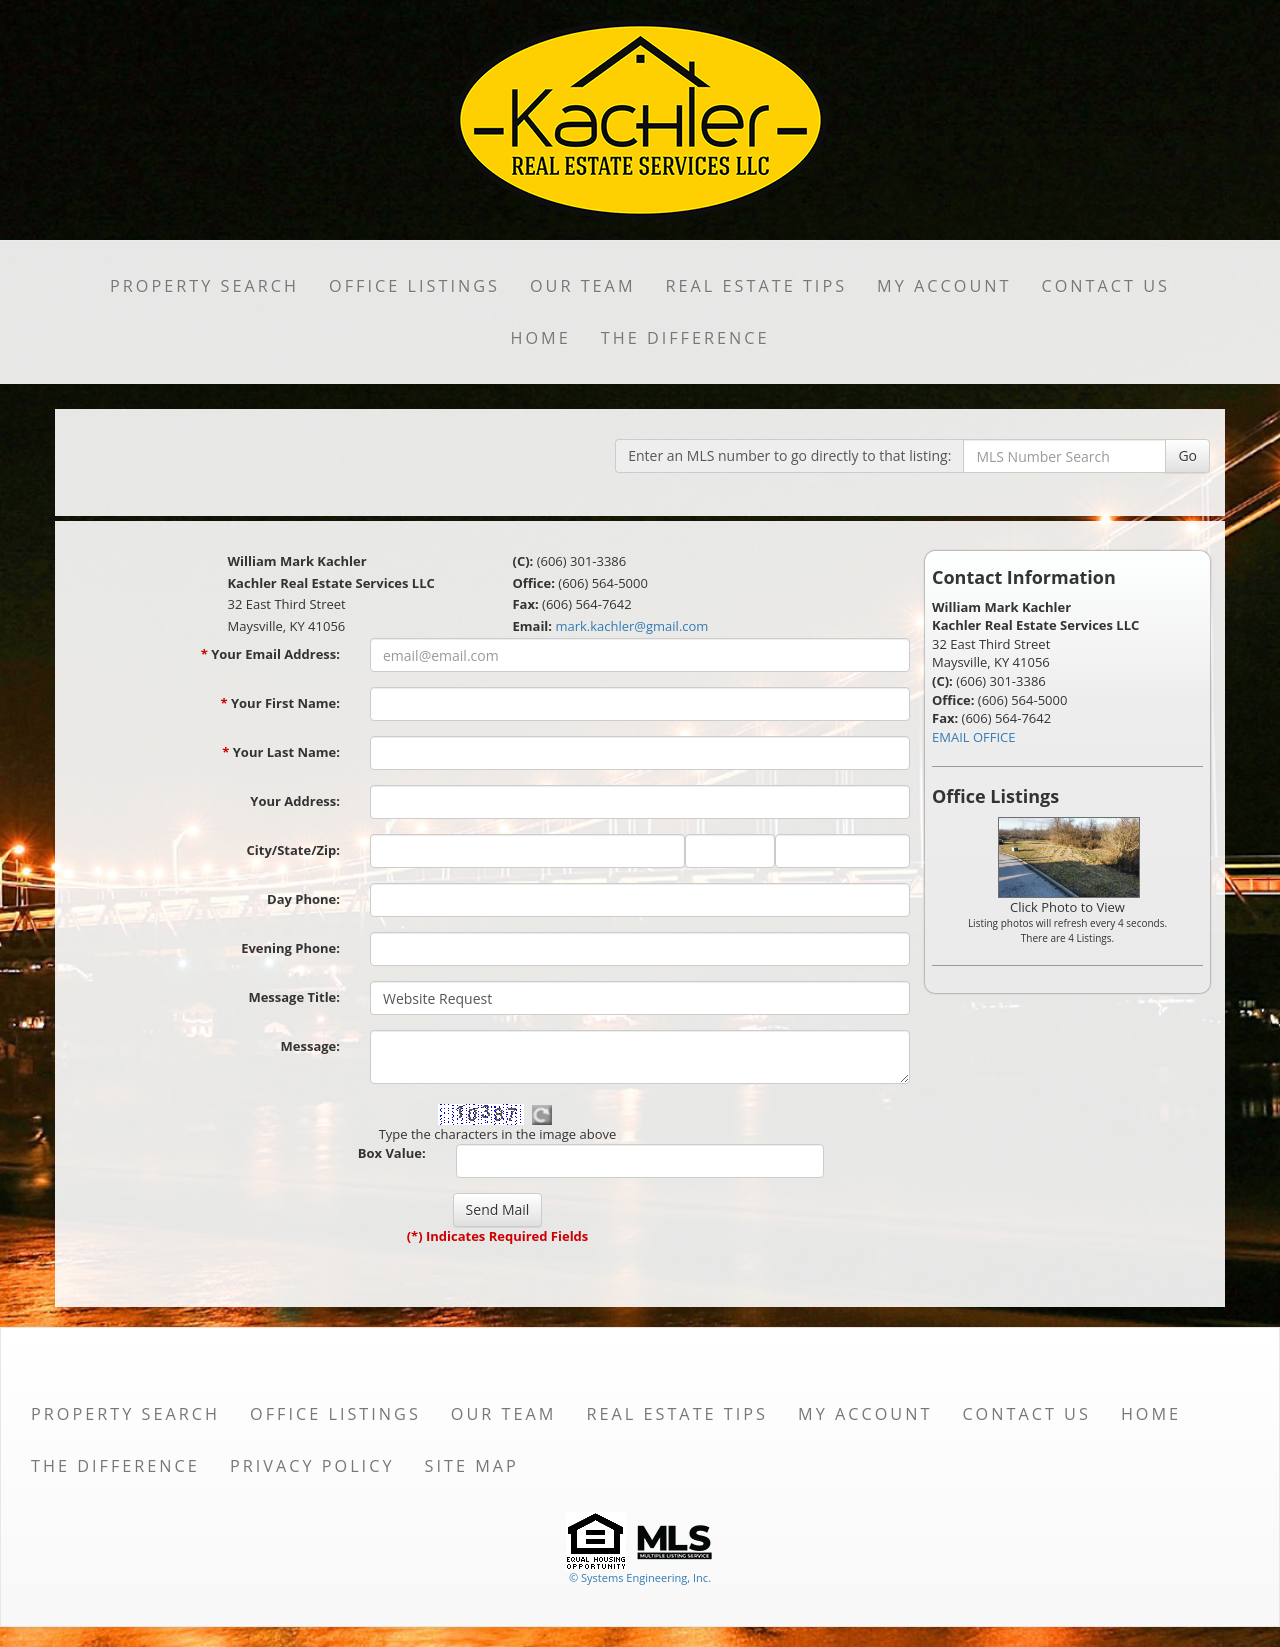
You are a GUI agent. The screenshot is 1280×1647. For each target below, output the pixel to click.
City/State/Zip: (293, 850)
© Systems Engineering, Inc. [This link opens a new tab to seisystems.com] (640, 1577)
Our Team (583, 286)
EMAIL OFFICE (974, 737)
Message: (310, 1046)
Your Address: (295, 801)
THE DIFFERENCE (685, 338)
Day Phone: (303, 899)
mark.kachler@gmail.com (631, 626)
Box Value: (392, 1153)
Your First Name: (280, 703)
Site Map (471, 1466)
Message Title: (294, 997)
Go (1187, 455)
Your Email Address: (270, 654)
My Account (944, 286)
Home (540, 338)
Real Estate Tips (757, 286)
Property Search (204, 286)
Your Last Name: (281, 752)
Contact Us (1105, 286)
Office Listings (414, 286)
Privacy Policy (312, 1466)
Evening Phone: (290, 948)
